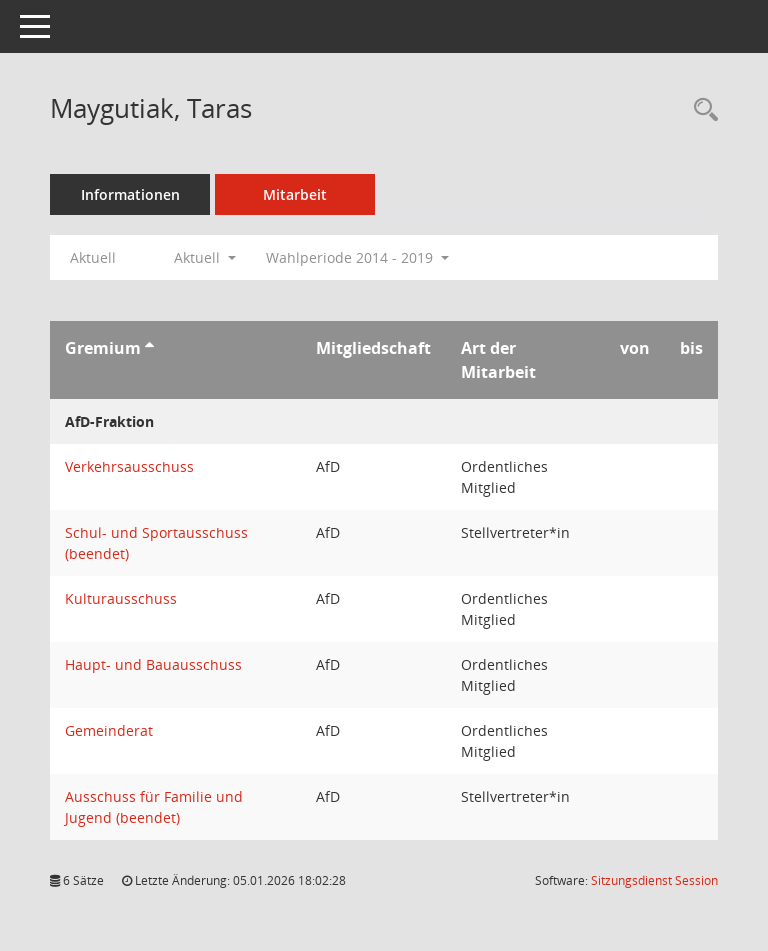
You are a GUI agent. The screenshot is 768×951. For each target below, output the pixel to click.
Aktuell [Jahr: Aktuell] (93, 257)
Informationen (130, 194)
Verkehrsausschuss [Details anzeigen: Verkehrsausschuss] (129, 466)
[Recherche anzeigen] (701, 110)
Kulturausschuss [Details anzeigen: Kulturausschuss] (121, 598)
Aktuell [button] (205, 257)
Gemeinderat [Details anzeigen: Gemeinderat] (109, 730)
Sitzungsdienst (654, 880)
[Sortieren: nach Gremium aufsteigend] (149, 348)
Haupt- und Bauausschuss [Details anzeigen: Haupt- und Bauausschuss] (153, 664)
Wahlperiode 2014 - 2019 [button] (357, 257)
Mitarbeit (295, 194)
